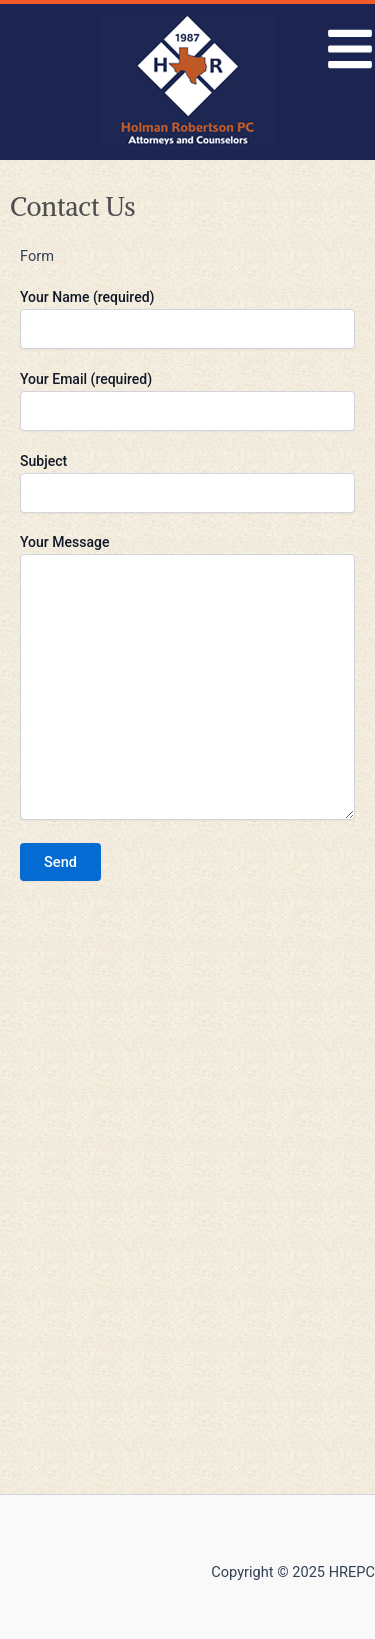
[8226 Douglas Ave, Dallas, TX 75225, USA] (187, 1206)
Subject (187, 483)
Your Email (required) (187, 401)
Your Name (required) (187, 319)
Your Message (187, 679)
